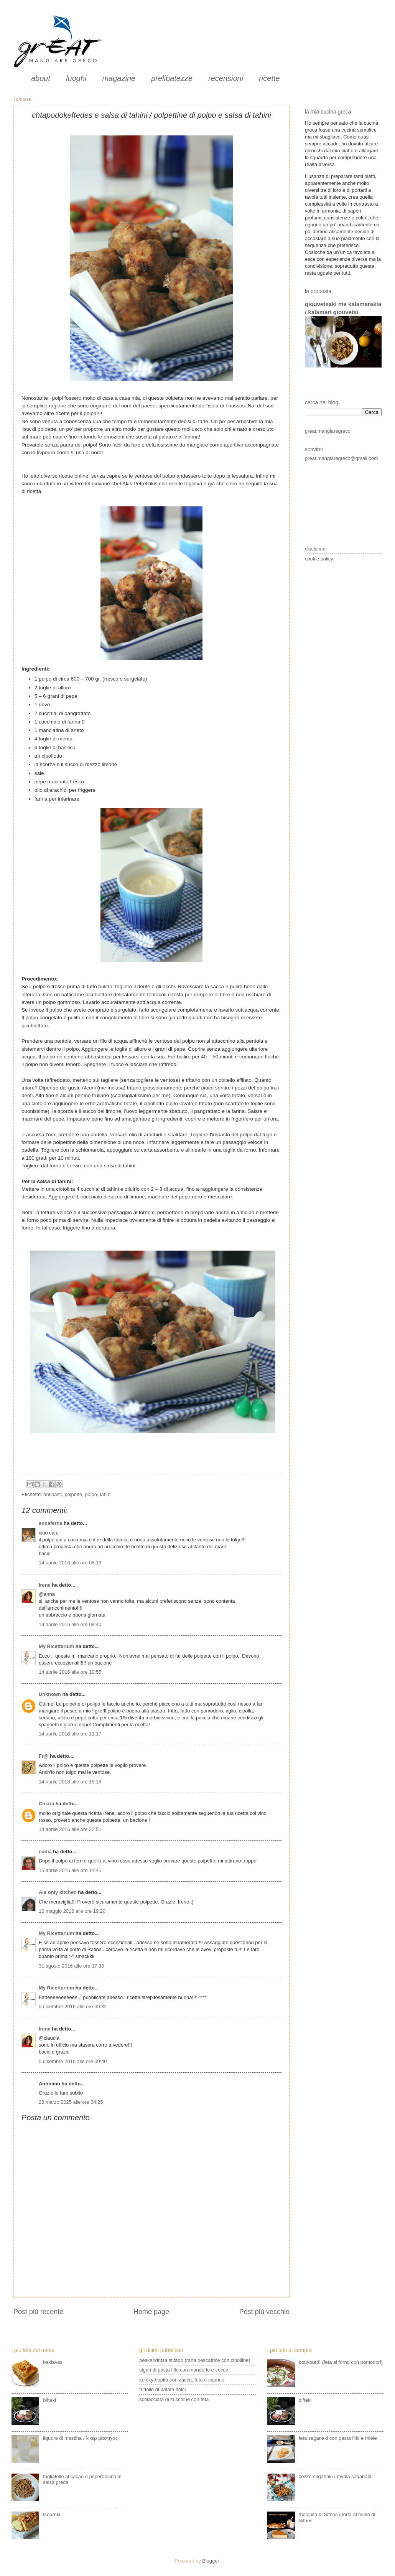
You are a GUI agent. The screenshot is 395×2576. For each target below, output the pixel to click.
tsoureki (51, 2514)
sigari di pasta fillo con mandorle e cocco (183, 2370)
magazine (118, 78)
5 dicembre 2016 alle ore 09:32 (73, 2006)
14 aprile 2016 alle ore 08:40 (70, 1624)
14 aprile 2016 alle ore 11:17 (70, 1734)
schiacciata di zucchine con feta (174, 2399)
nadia (45, 1851)
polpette (73, 1494)
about (40, 78)
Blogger (210, 2561)
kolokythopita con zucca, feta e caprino (181, 2380)
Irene (45, 1585)
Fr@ (43, 1756)
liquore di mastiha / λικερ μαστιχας (80, 2438)
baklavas (53, 2362)
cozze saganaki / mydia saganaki (335, 2476)
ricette (269, 78)
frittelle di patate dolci (162, 2389)
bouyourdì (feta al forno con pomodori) (341, 2362)
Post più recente (38, 2312)
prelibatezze (172, 78)
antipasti (52, 1494)
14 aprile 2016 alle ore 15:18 (70, 1782)
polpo (91, 1494)
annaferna (51, 1523)
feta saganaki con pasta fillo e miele (338, 2438)
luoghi (76, 78)
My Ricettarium (56, 1646)
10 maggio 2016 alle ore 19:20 (72, 1911)
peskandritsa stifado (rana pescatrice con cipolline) (194, 2360)
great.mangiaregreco (328, 431)
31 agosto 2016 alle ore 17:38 (71, 1966)
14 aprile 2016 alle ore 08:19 (70, 1563)
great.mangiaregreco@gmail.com (341, 458)
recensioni (225, 78)
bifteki (49, 2400)
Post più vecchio (264, 2312)
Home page (151, 2312)
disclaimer (316, 549)
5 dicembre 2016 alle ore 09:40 (73, 2061)
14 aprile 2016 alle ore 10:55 (70, 1672)
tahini (106, 1494)
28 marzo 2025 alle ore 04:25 (71, 2102)
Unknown (50, 1694)
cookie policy (319, 559)
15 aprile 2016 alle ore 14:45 (70, 1870)
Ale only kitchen (58, 1892)
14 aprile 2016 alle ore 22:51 (70, 1829)
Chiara (47, 1803)
